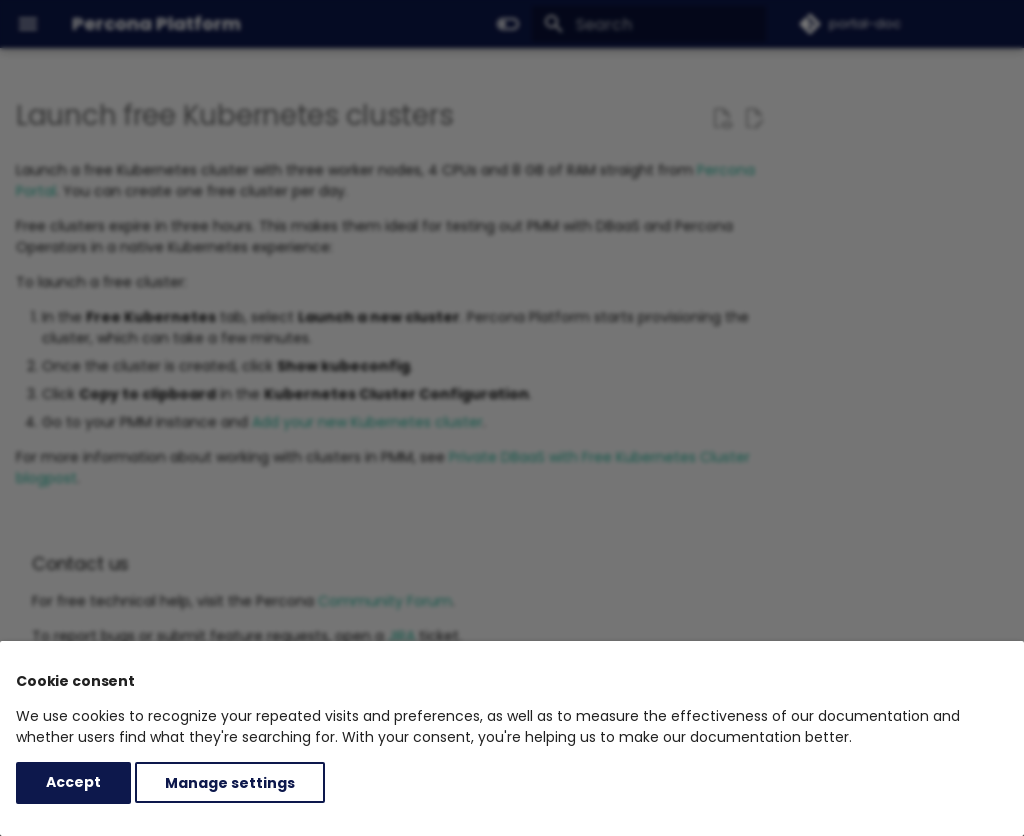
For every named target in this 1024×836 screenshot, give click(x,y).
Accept (73, 782)
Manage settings (230, 782)
